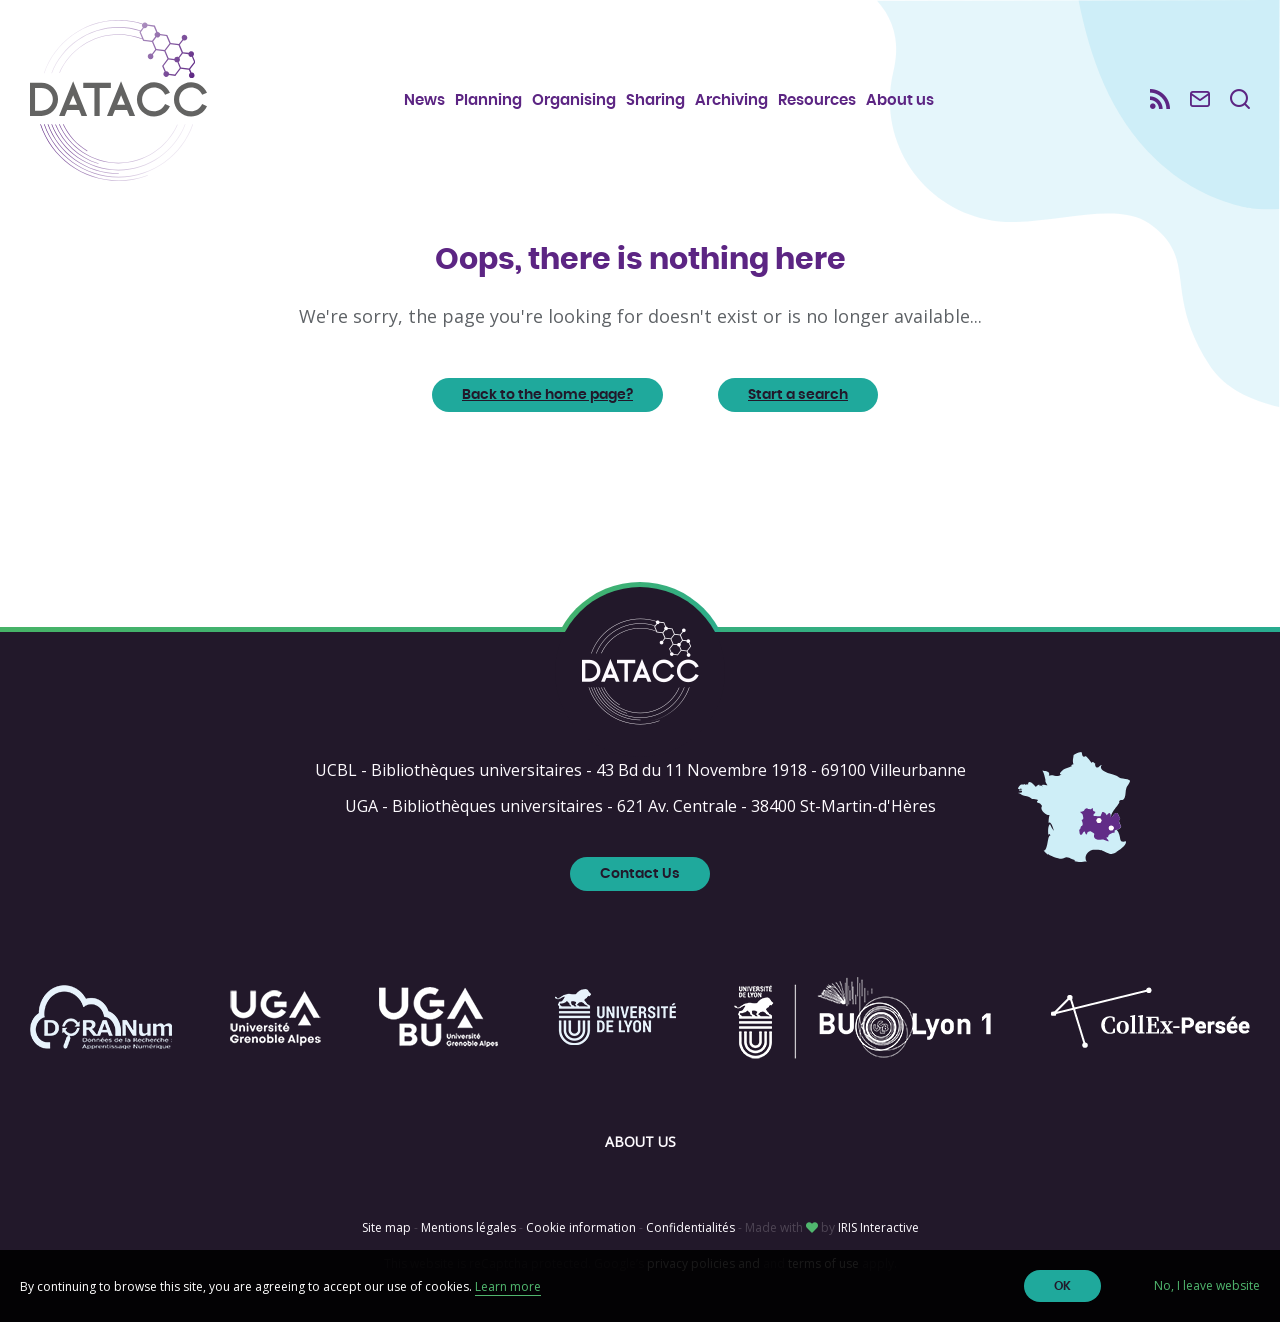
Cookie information (581, 1227)
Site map (386, 1227)
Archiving (731, 100)
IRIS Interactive (878, 1227)
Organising (574, 100)
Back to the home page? (547, 395)
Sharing (655, 100)
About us (900, 100)
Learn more (508, 1286)
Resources (817, 100)
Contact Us (640, 874)
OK (1062, 1286)
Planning (488, 100)
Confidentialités (690, 1227)
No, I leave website (1207, 1285)
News (424, 100)
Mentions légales (468, 1227)
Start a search (798, 395)
